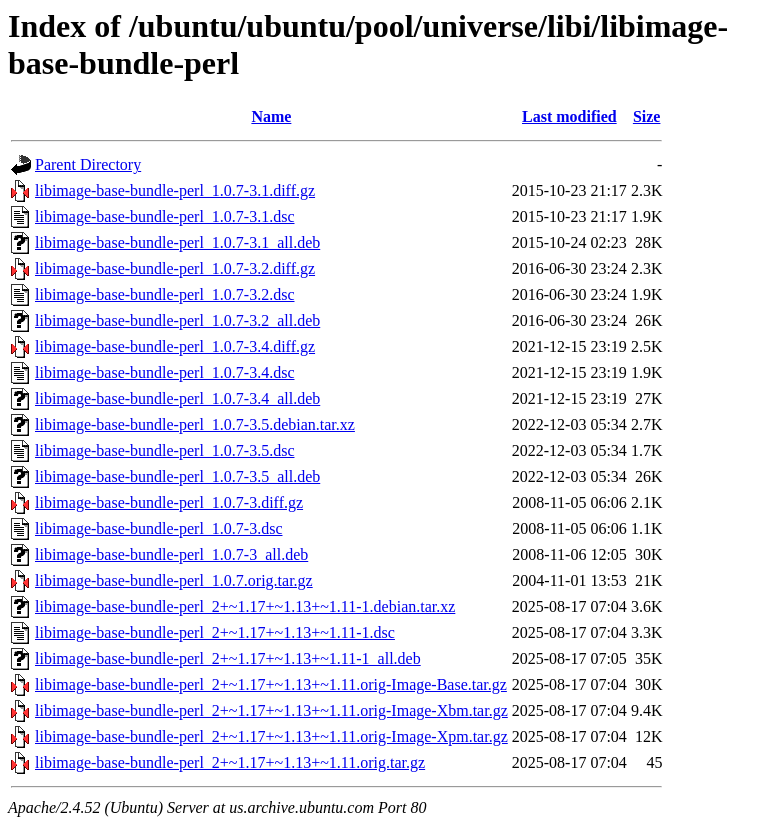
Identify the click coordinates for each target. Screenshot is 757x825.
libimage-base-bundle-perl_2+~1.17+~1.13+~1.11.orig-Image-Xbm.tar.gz (271, 710)
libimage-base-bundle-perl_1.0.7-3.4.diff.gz (175, 346)
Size (647, 116)
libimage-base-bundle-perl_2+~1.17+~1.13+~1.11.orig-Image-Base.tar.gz (271, 684)
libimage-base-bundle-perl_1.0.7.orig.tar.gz (174, 580)
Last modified (569, 116)
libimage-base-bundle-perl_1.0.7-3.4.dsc (164, 372)
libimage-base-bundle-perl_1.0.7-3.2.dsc (164, 294)
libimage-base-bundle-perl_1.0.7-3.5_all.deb (177, 476)
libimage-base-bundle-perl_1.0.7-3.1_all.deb (177, 242)
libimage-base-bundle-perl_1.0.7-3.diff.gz (169, 502)
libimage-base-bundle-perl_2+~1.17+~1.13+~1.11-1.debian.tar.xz (245, 606)
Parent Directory (88, 164)
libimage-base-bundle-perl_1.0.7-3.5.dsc (164, 450)
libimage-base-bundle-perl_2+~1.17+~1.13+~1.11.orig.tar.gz (230, 762)
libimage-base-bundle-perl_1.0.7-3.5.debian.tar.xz (195, 424)
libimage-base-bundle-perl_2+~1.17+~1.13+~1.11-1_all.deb (228, 658)
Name (271, 116)
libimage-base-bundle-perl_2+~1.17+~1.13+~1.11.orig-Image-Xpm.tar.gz (271, 736)
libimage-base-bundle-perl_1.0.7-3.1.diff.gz (175, 190)
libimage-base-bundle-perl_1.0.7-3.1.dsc (164, 216)
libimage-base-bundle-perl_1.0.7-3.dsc (158, 528)
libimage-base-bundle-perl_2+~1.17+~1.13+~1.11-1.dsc (215, 632)
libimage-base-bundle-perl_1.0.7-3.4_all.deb (177, 398)
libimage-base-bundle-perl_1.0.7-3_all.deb (171, 554)
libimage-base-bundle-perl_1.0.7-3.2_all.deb (177, 320)
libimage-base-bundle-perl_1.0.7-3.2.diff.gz (175, 268)
